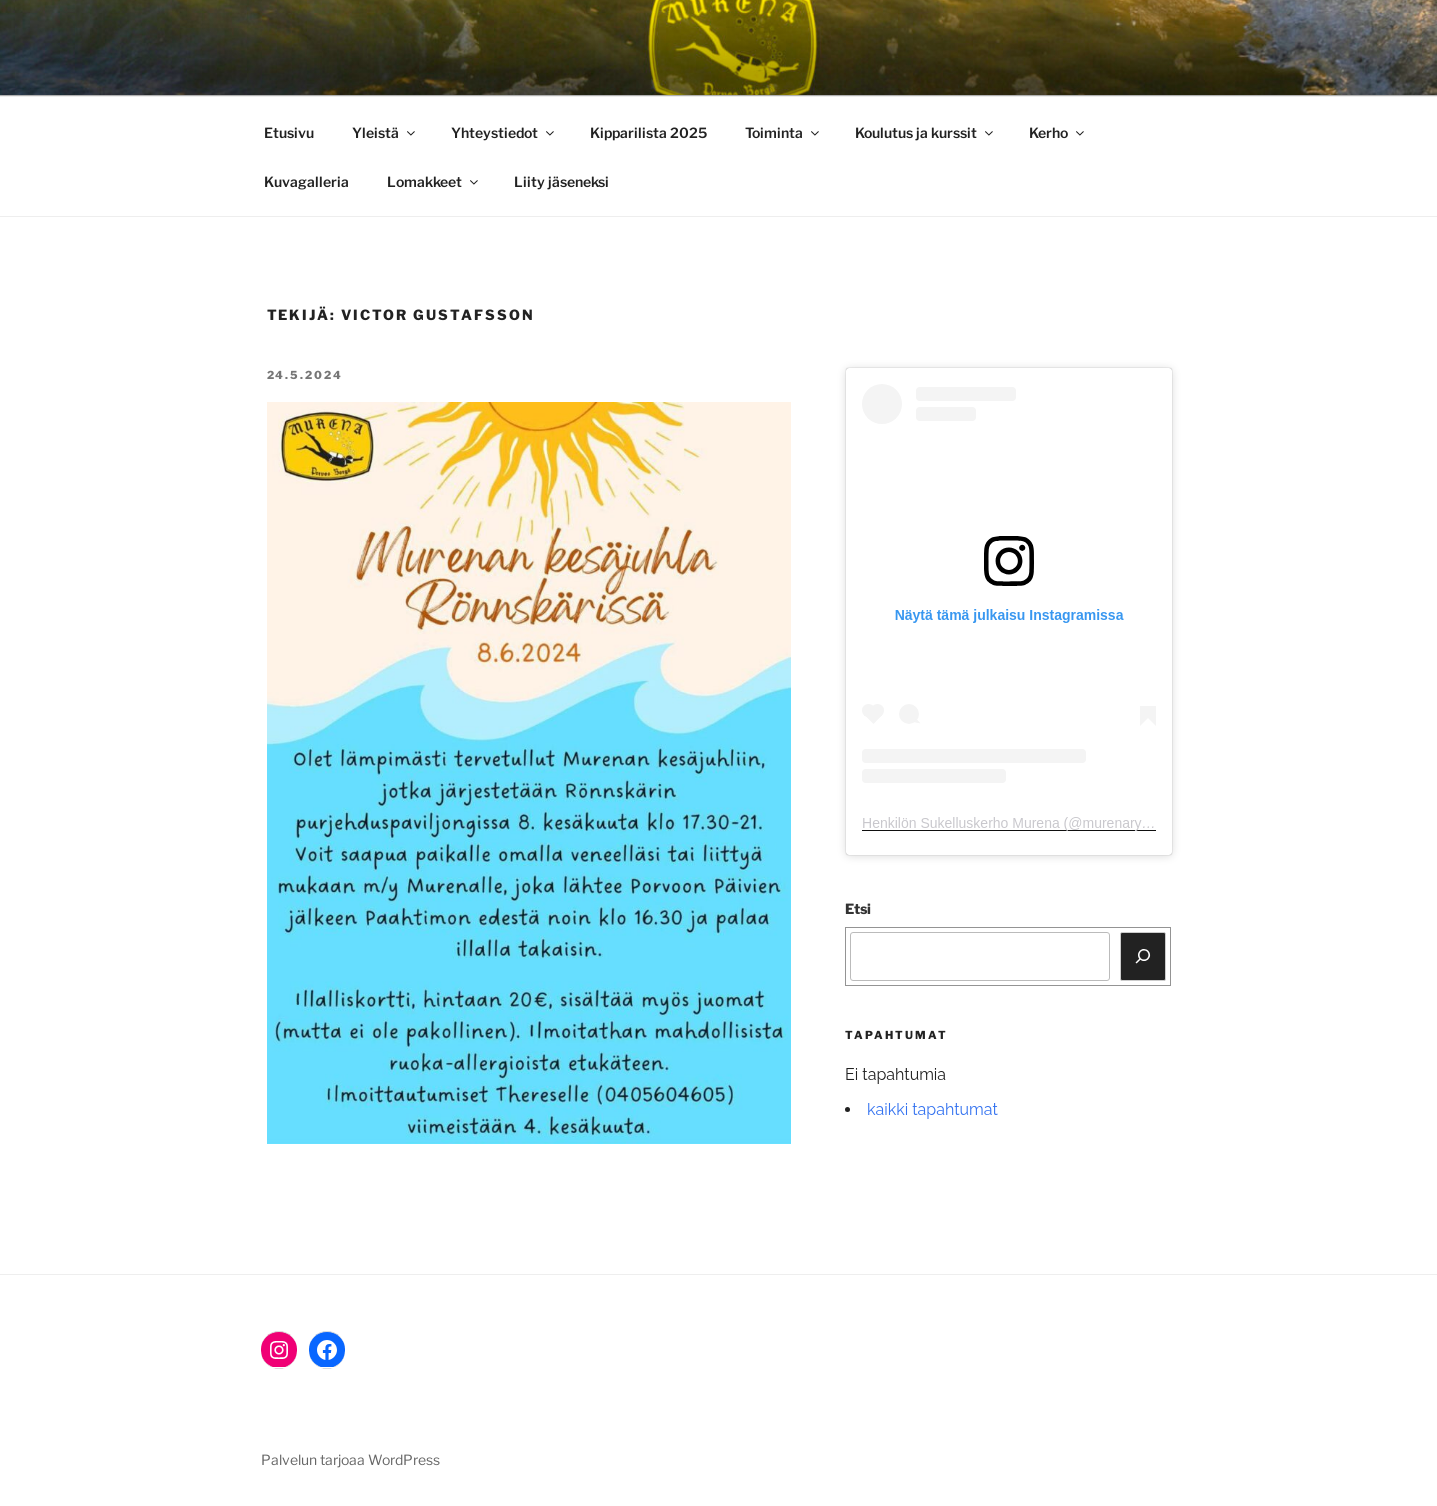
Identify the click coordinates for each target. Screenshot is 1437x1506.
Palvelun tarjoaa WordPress (350, 1459)
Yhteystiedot (504, 132)
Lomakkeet (434, 181)
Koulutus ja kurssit (925, 132)
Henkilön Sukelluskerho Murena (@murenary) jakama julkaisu (1054, 823)
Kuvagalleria (306, 181)
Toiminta (783, 132)
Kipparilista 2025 (648, 132)
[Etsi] (1143, 956)
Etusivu (289, 132)
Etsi (858, 908)
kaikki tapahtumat (932, 1109)
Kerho (1058, 132)
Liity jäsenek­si (561, 181)
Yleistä (385, 132)
